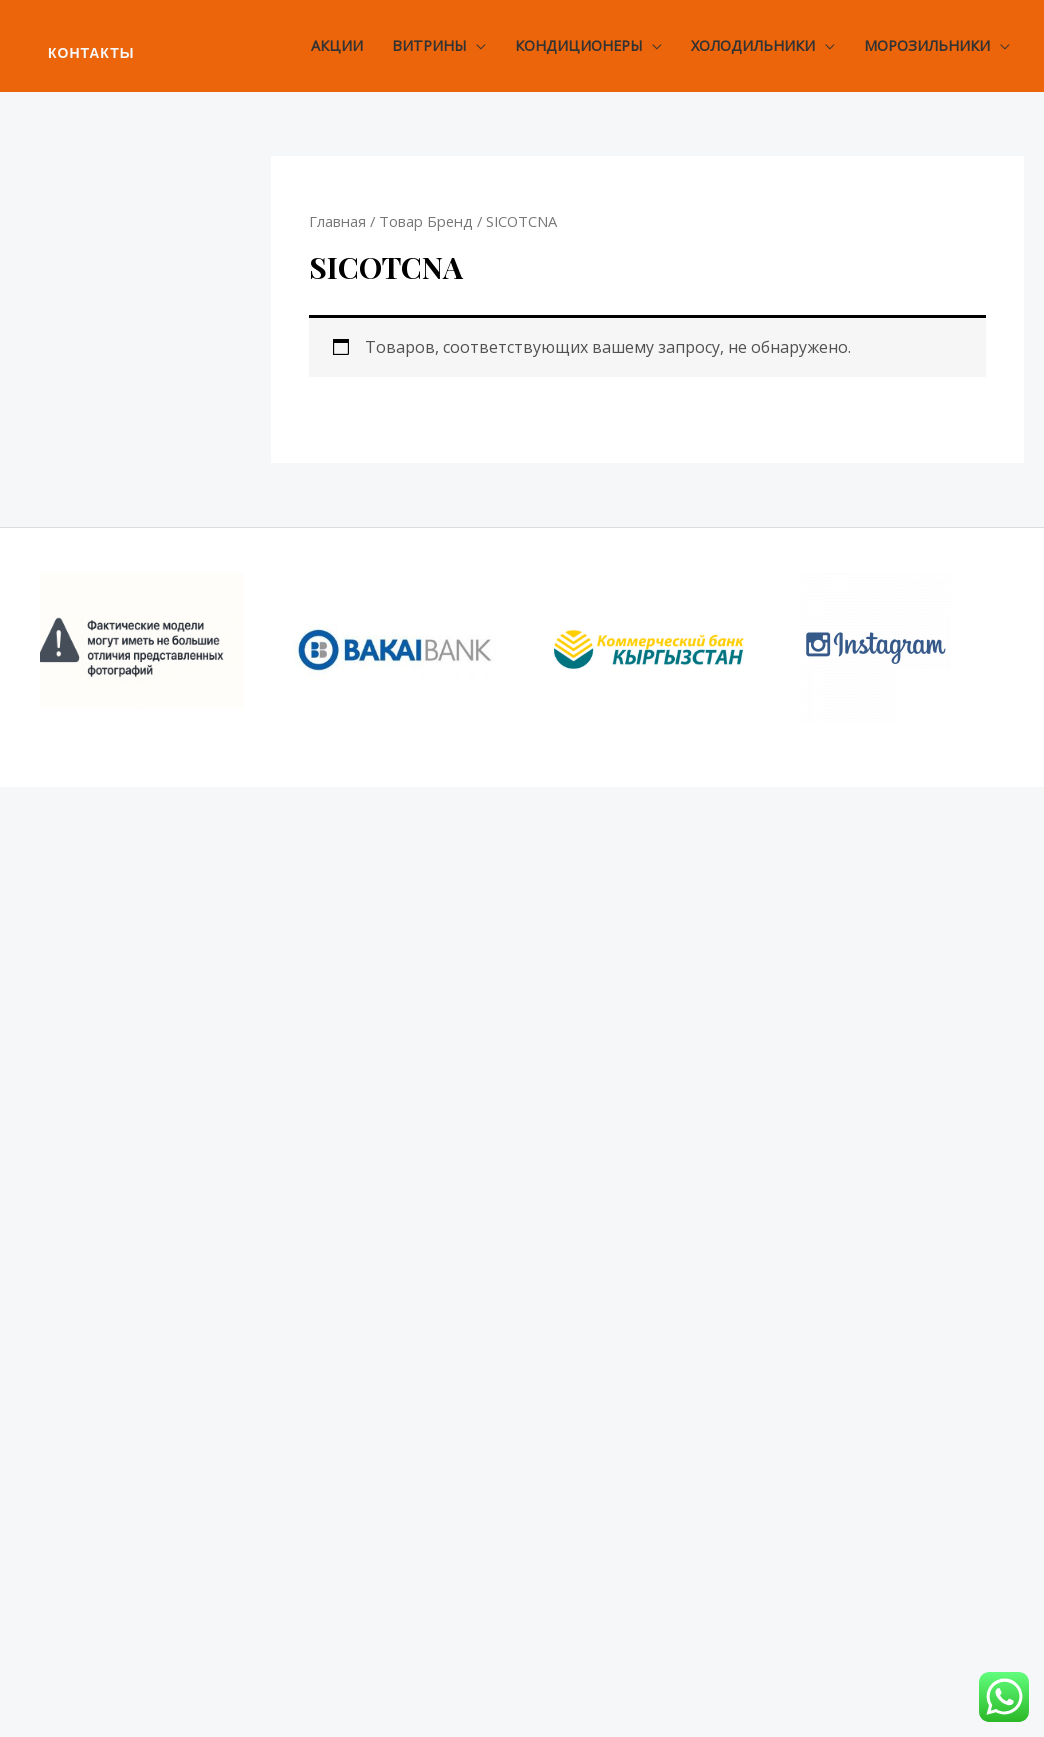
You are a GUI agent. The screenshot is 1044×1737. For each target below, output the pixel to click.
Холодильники (753, 45)
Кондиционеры (578, 45)
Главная (337, 221)
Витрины (429, 45)
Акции (337, 45)
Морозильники (927, 45)
